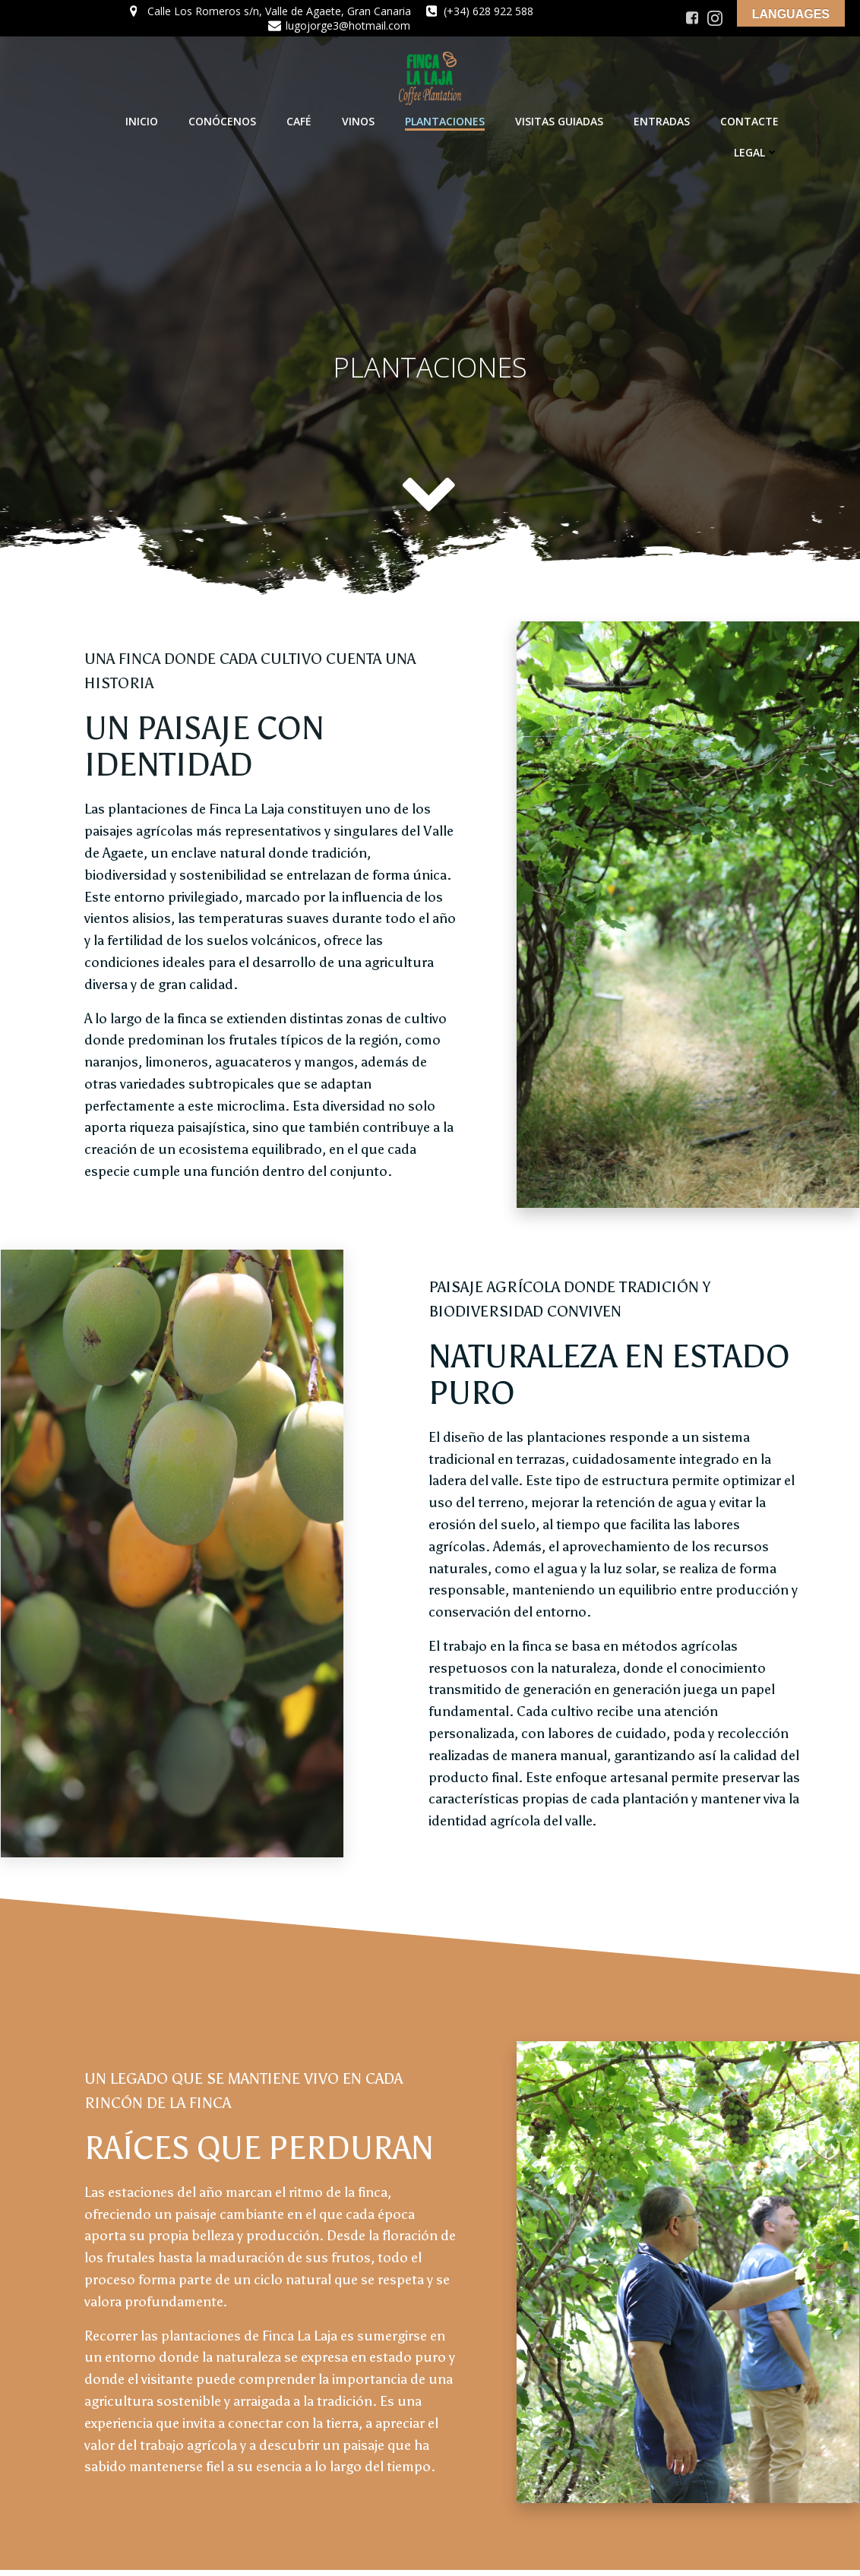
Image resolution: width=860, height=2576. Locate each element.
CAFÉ (299, 120)
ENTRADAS (662, 120)
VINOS (359, 120)
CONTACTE (750, 120)
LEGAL (757, 151)
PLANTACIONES (445, 120)
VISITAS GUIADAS (560, 120)
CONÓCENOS (223, 120)
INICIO (142, 120)
